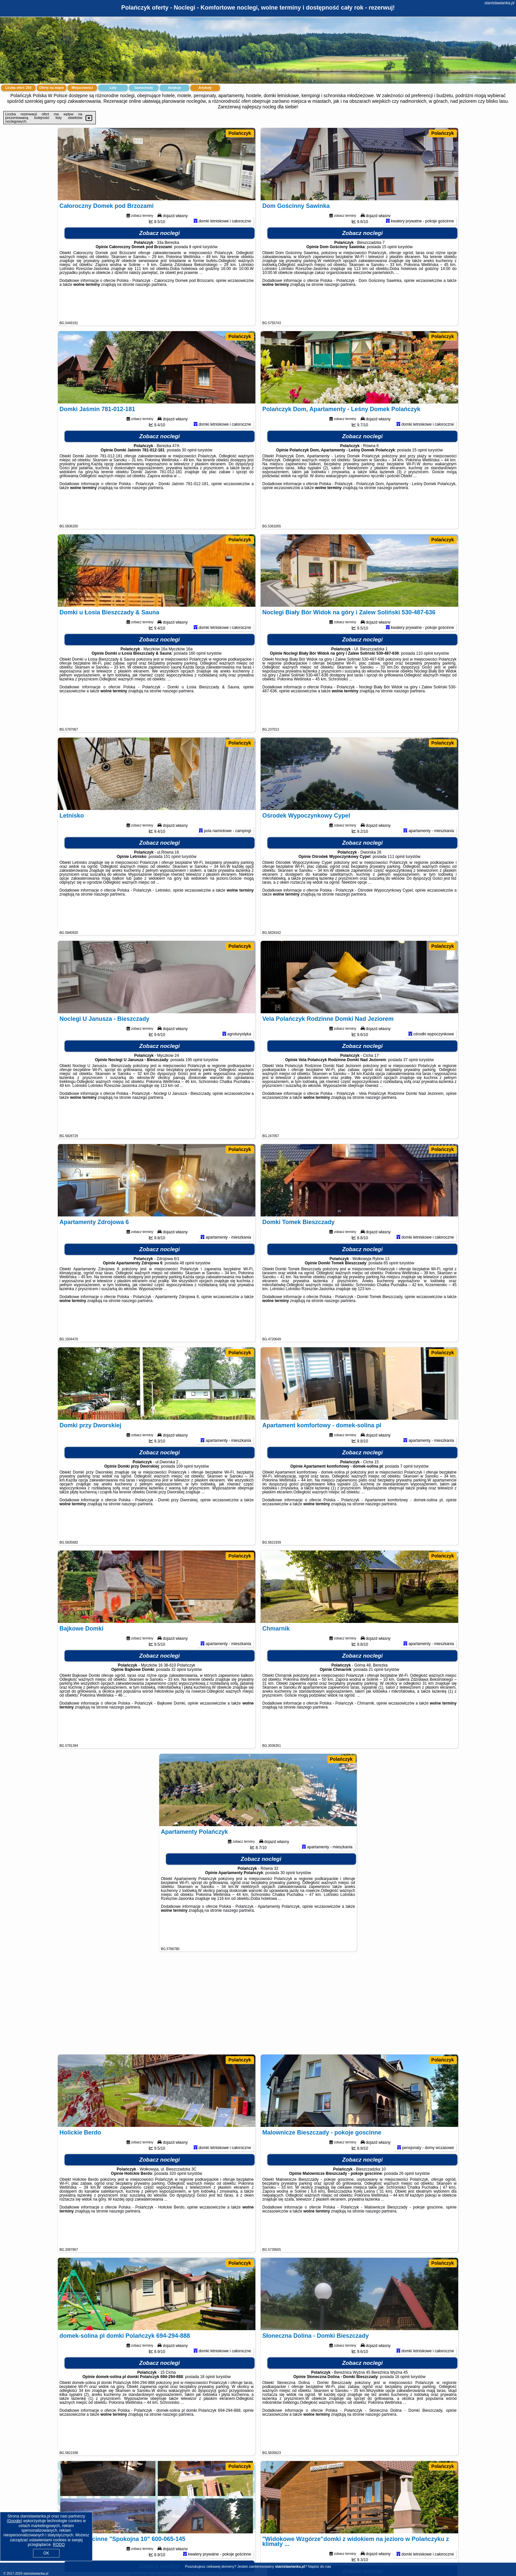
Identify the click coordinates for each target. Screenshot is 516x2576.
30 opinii (189, 477)
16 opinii (402, 2403)
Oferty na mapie (51, 88)
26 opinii (406, 2200)
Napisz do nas (319, 2566)
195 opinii (193, 1086)
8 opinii (195, 273)
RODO (59, 2544)
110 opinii (424, 680)
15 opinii (389, 273)
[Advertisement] (258, 2006)
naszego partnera (150, 311)
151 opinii (172, 883)
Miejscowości (82, 88)
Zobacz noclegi (159, 260)
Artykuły (205, 88)
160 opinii (197, 680)
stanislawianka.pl (499, 3)
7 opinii (406, 1493)
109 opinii (184, 1493)
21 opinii (376, 1696)
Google (14, 2520)
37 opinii (410, 1086)
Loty (112, 88)
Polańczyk (239, 133)
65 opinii (391, 1290)
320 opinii (177, 2200)
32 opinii (178, 1696)
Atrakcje (174, 88)
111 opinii (395, 883)
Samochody (143, 88)
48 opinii (187, 1290)
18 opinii (207, 2403)
